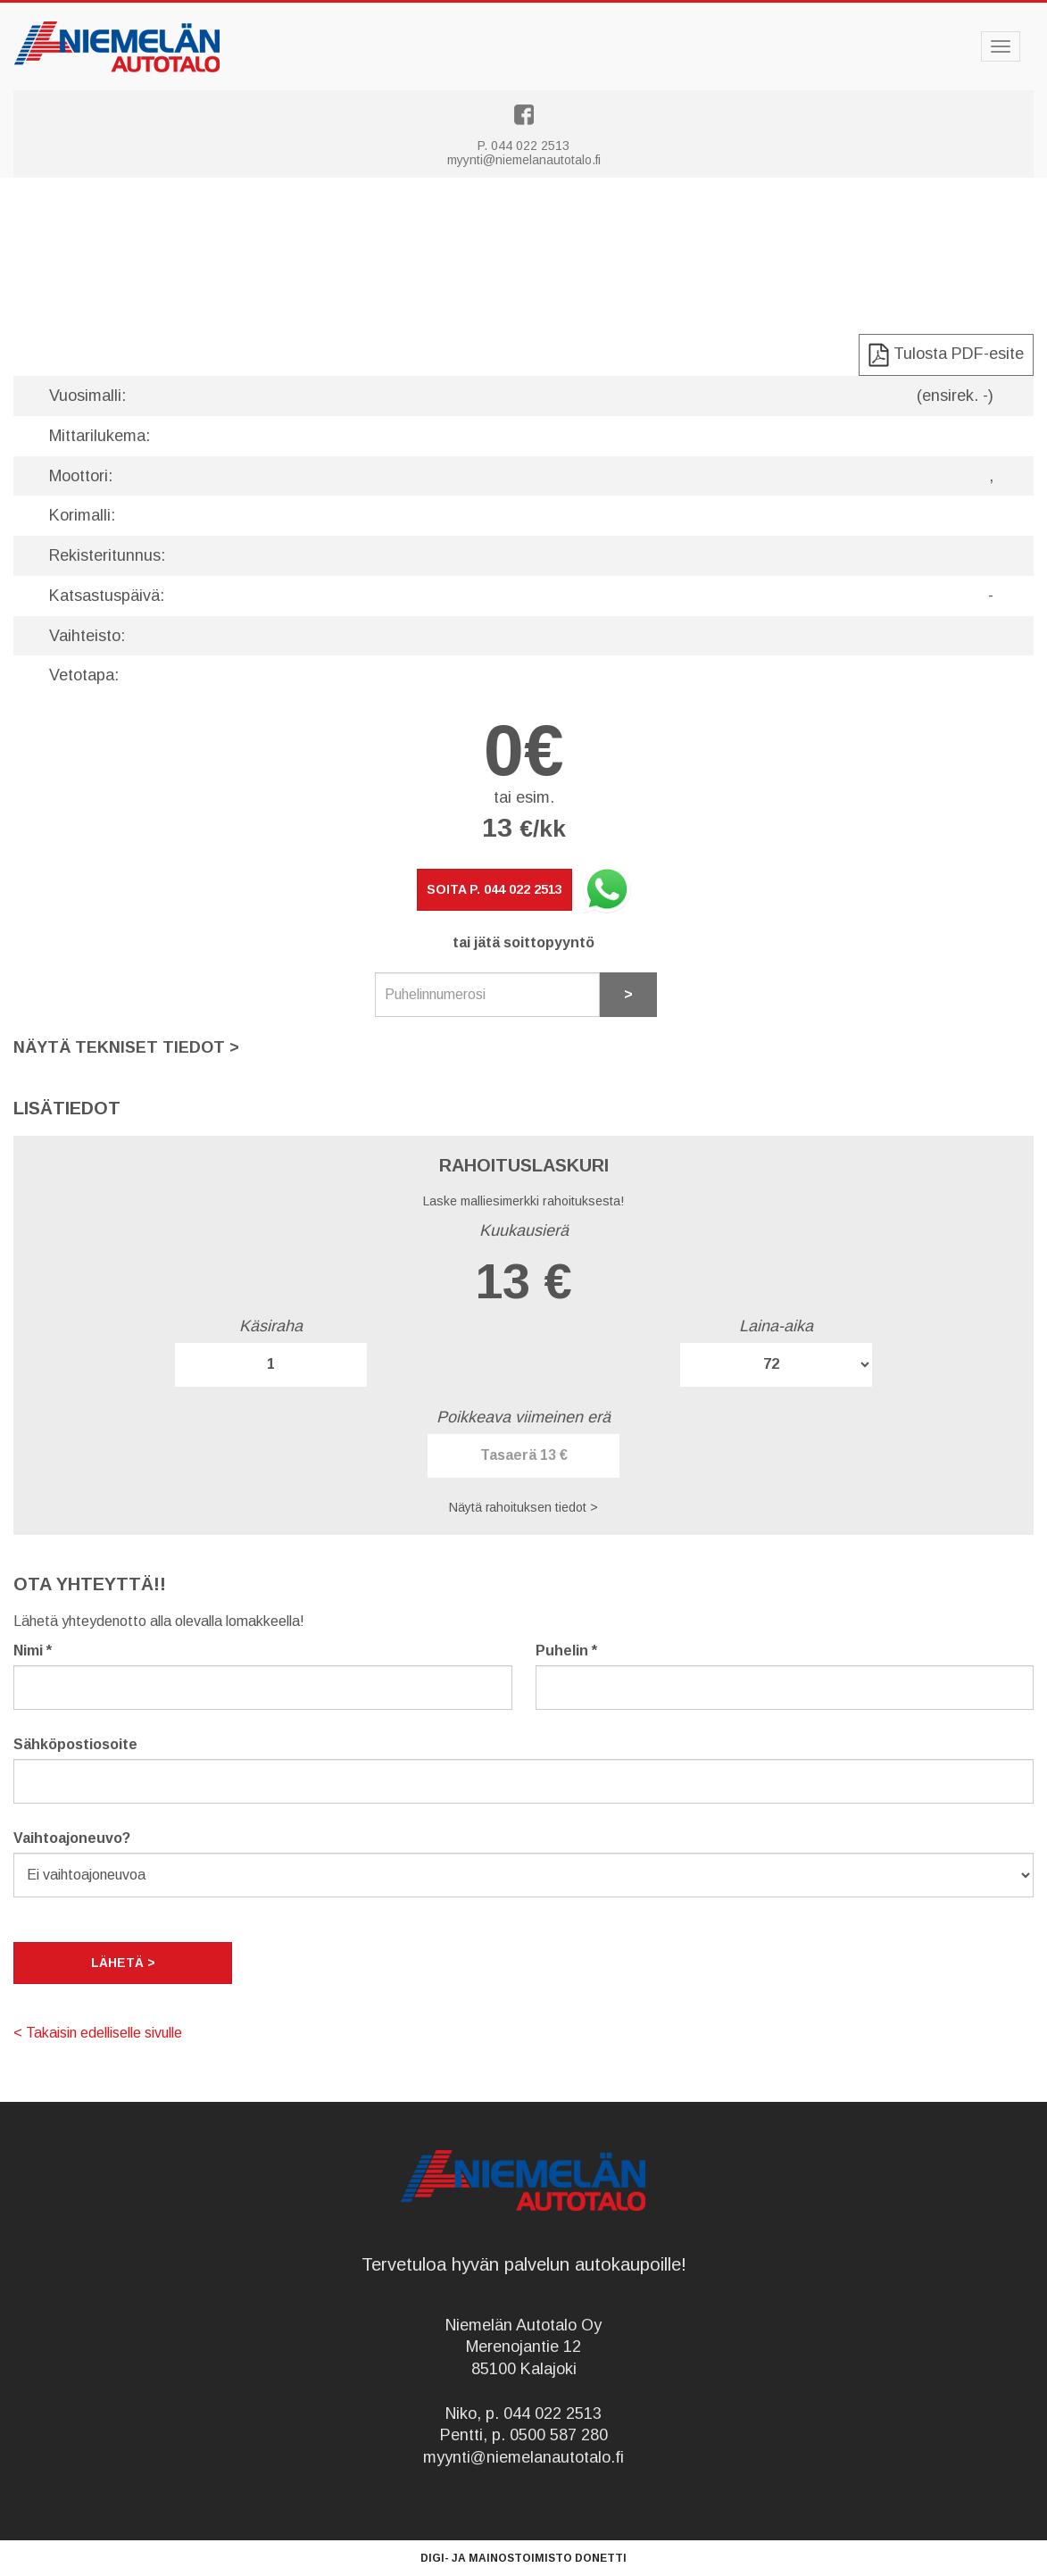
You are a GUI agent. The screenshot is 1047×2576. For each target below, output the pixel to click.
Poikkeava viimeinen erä (523, 1417)
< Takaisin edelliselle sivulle (97, 2032)
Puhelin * (566, 1650)
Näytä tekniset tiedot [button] (126, 1047)
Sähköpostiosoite (75, 1744)
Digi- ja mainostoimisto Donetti (523, 2558)
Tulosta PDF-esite (946, 355)
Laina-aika (776, 1326)
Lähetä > (123, 1962)
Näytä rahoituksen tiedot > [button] (523, 1507)
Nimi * (32, 1650)
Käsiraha (271, 1326)
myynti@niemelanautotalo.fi (524, 160)
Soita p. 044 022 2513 (494, 889)
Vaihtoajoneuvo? (71, 1838)
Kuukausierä (524, 1230)
